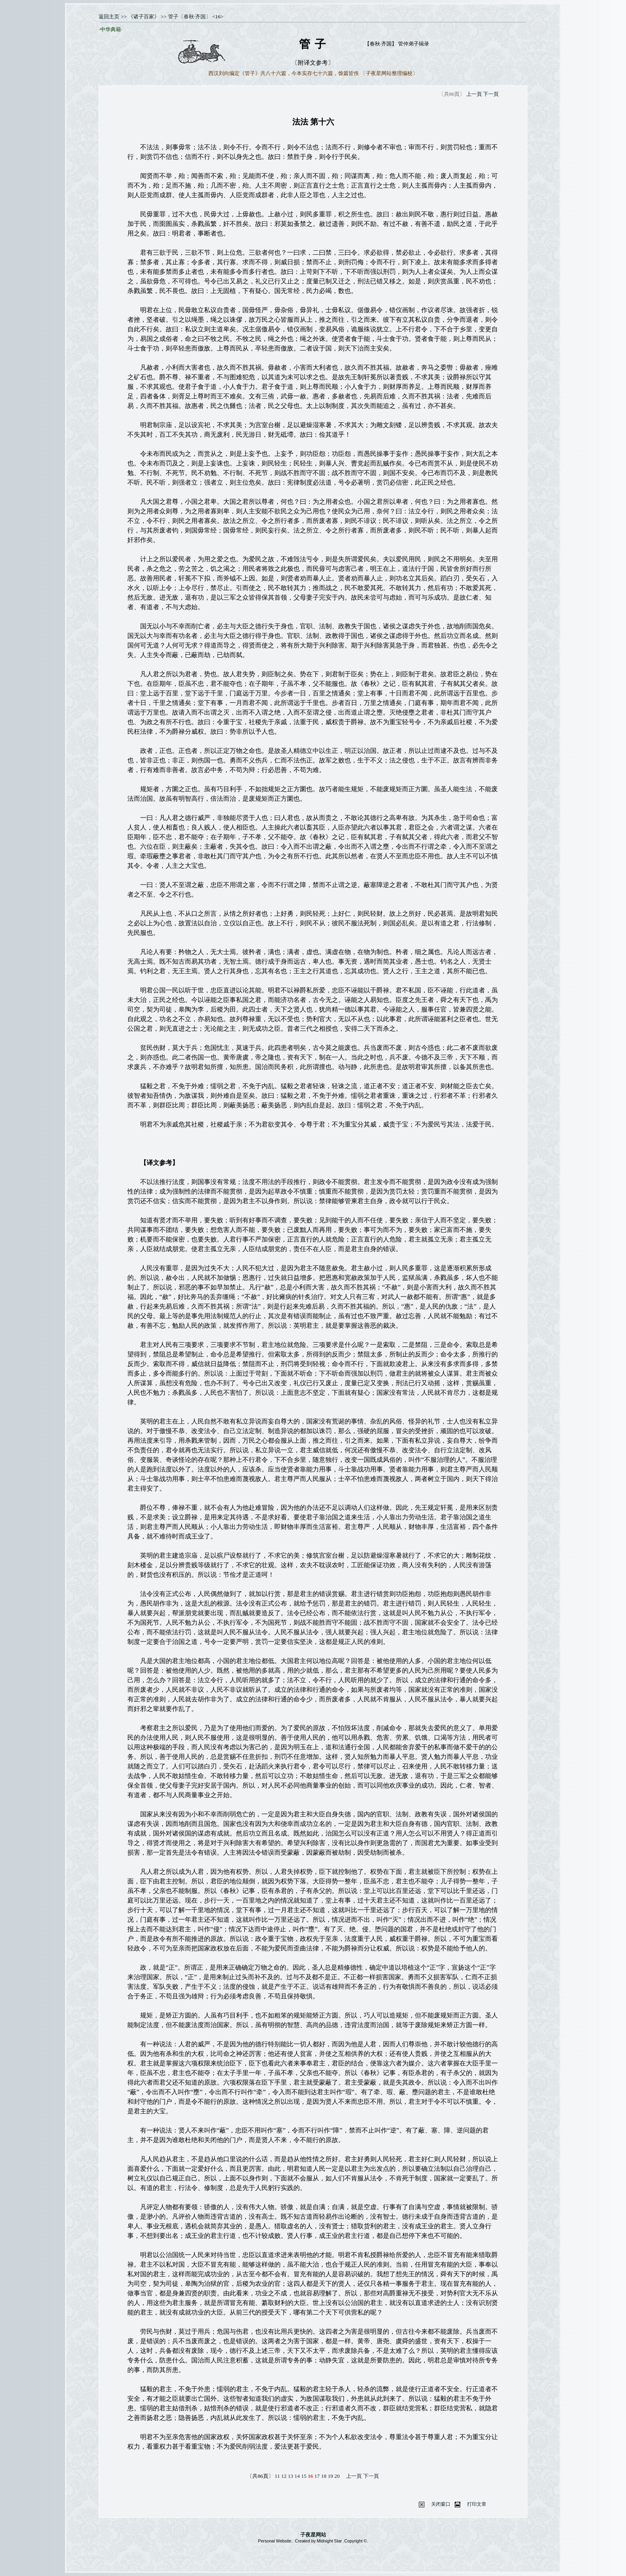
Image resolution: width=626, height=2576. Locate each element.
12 (283, 2476)
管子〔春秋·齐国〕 (189, 17)
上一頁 (474, 94)
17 (317, 2476)
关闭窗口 (440, 2504)
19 (330, 2476)
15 (303, 2476)
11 (277, 2476)
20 (337, 2476)
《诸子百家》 (143, 17)
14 (297, 2476)
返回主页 (109, 17)
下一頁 (491, 94)
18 (323, 2476)
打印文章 (476, 2504)
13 (290, 2476)
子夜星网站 (313, 2535)
